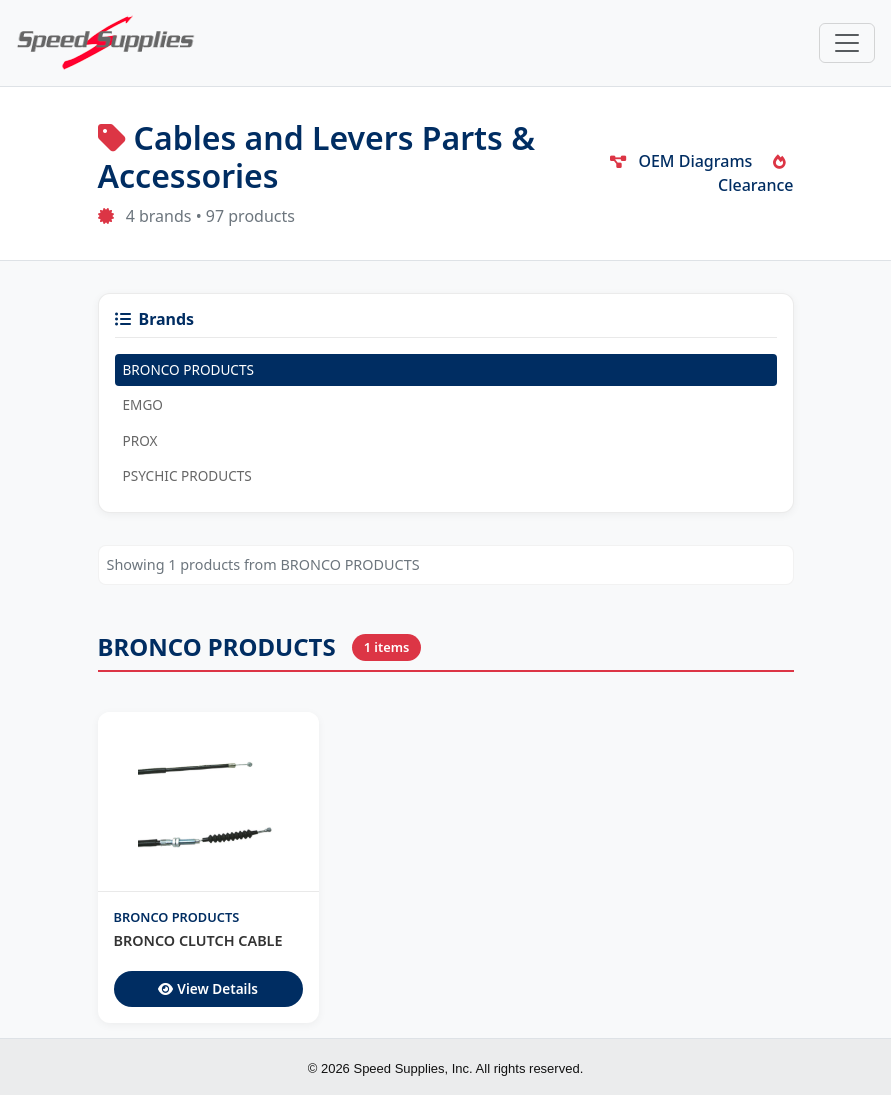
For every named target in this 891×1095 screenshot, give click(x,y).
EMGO (143, 404)
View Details (208, 988)
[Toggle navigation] (847, 43)
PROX (140, 440)
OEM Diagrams (681, 161)
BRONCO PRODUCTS (188, 369)
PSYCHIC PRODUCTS (187, 475)
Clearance (756, 175)
